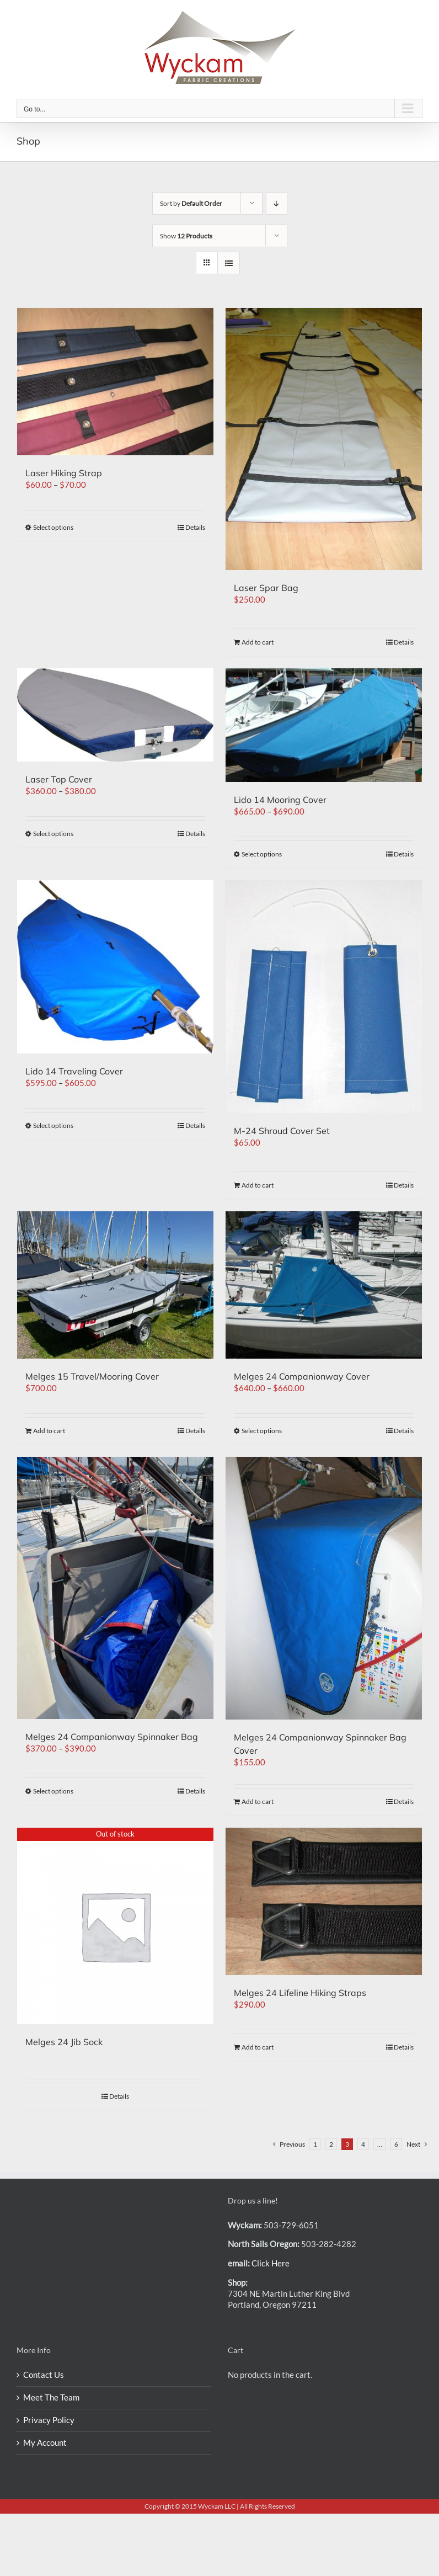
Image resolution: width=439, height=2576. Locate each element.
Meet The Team (51, 2397)
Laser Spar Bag (266, 587)
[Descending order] (276, 203)
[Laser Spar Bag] (324, 439)
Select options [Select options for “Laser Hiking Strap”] (53, 527)
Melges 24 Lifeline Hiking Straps (300, 1992)
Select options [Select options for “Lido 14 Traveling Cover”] (53, 1125)
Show (186, 236)
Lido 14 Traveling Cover (74, 1071)
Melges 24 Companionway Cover (302, 1376)
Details (195, 527)
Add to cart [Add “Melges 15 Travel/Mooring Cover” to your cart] (49, 1431)
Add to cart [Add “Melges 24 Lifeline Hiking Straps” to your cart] (258, 2047)
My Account (45, 2442)
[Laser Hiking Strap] (115, 381)
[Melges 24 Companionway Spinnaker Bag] (115, 1588)
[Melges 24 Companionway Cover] (324, 1285)
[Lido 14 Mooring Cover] (324, 725)
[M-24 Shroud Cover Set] (324, 996)
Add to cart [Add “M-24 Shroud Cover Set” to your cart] (258, 1185)
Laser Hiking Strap (63, 472)
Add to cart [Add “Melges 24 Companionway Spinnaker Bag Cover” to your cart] (258, 1801)
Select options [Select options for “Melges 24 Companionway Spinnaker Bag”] (53, 1791)
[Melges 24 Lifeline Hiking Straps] (324, 1901)
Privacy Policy (48, 2420)
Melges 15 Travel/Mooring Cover (92, 1376)
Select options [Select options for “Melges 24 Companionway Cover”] (262, 1431)
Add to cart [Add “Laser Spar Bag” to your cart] (258, 642)
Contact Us (43, 2375)
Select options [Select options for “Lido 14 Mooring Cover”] (262, 854)
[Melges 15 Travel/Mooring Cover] (115, 1285)
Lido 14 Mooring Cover (280, 799)
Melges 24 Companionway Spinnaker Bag (111, 1736)
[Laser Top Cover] (115, 715)
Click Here (270, 2263)
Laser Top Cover (58, 779)
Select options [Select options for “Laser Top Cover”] (53, 833)
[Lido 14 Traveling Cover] (115, 966)
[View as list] (228, 263)
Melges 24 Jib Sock (64, 2041)
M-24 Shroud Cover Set (282, 1130)
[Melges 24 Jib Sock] (115, 1926)
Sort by (191, 203)
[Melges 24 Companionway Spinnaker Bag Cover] (324, 1588)
